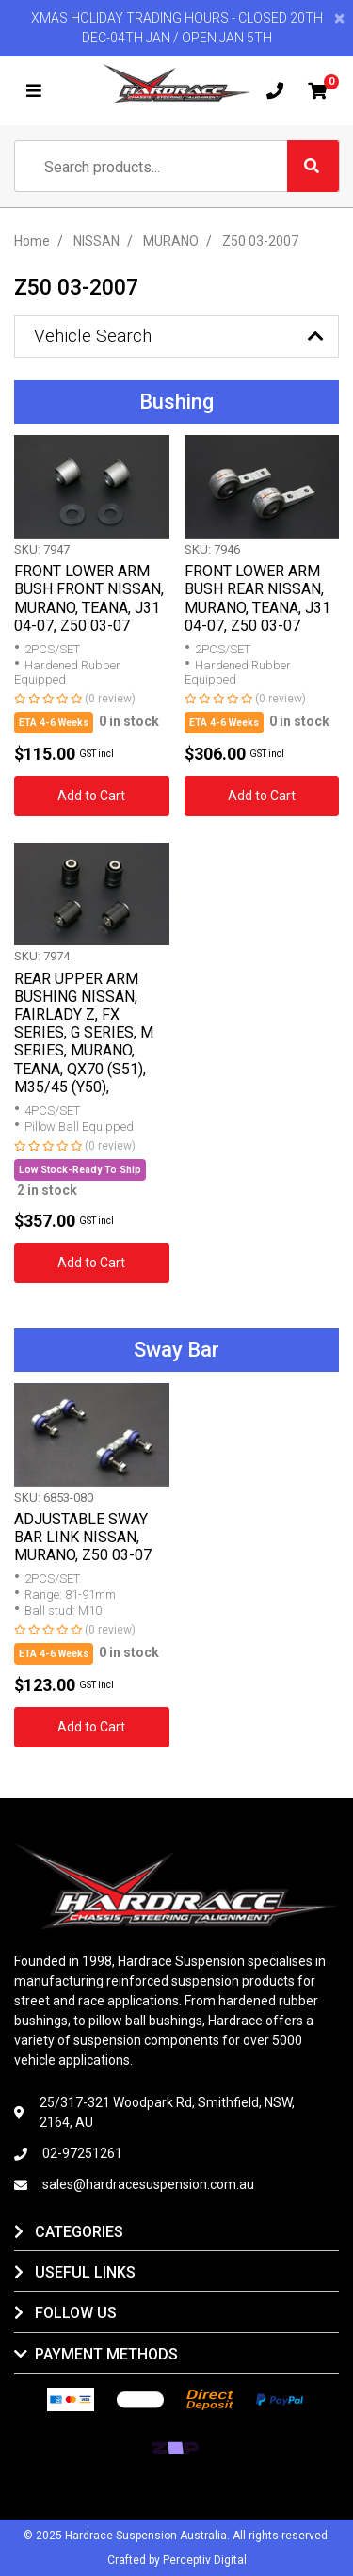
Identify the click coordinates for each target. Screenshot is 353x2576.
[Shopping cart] (317, 91)
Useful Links (85, 2272)
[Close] (339, 18)
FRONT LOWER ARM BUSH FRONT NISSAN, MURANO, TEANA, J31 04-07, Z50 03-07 (89, 598)
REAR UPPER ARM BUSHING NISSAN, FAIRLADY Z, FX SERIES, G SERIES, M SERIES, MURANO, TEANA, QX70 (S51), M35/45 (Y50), (83, 1033)
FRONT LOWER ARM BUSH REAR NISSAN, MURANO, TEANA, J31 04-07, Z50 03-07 (257, 598)
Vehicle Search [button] (93, 335)
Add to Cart (91, 795)
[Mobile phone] (275, 91)
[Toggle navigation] (34, 91)
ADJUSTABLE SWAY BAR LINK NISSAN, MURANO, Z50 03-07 (83, 1537)
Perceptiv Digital (205, 2560)
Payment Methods (106, 2354)
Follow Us (76, 2313)
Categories (79, 2232)
